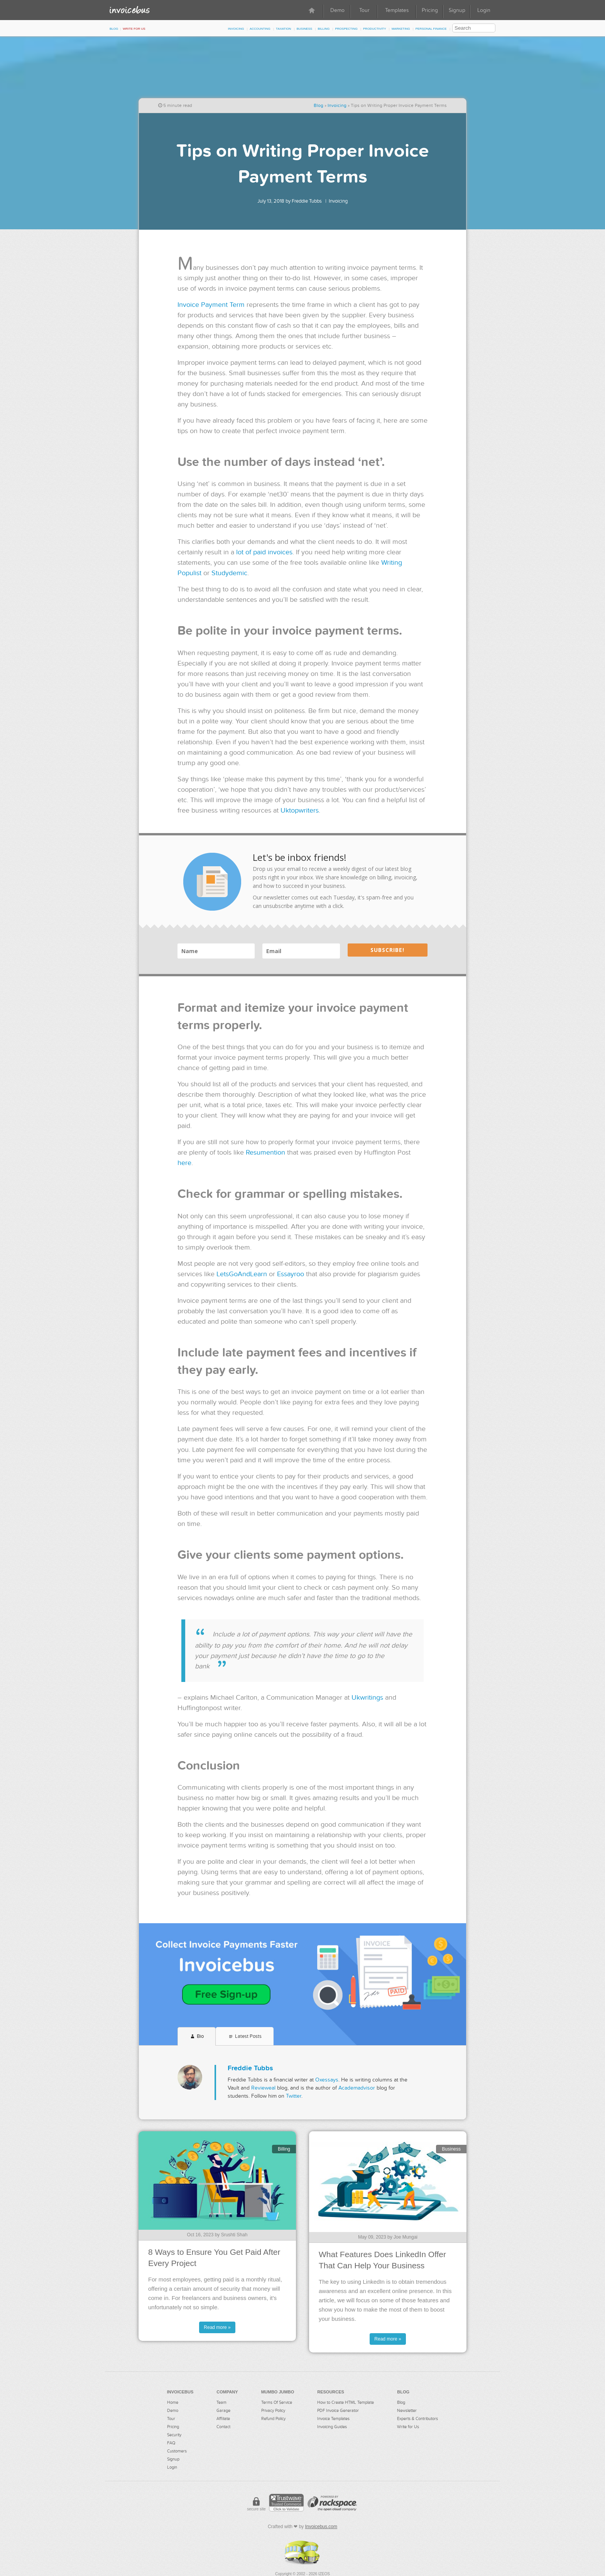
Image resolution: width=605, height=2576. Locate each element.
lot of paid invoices (264, 552)
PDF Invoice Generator (338, 2410)
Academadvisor (356, 2088)
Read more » (217, 2327)
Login (483, 10)
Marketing (401, 28)
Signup (457, 10)
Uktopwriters (300, 810)
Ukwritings (367, 1698)
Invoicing (236, 28)
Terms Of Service (276, 2402)
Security (174, 2434)
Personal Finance (431, 28)
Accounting (260, 28)
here (184, 1163)
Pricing (430, 10)
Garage (223, 2410)
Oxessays (326, 2079)
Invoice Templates (333, 2418)
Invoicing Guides (332, 2426)
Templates (397, 10)
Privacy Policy (273, 2410)
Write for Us (134, 28)
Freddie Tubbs (307, 201)
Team (221, 2402)
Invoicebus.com (321, 2526)
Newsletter (407, 2410)
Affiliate (223, 2418)
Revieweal (263, 2088)
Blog (114, 28)
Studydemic (229, 573)
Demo (337, 10)
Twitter (293, 2096)
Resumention (265, 1152)
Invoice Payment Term (211, 305)
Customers (177, 2451)
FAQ (171, 2443)
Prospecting (346, 28)
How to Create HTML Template (345, 2402)
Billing (324, 28)
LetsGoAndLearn (241, 1274)
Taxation (283, 28)
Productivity (374, 28)
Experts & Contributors (417, 2418)
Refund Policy (273, 2418)
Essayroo (290, 1274)
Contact (223, 2426)
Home (172, 2402)
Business (304, 28)
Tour (364, 10)
